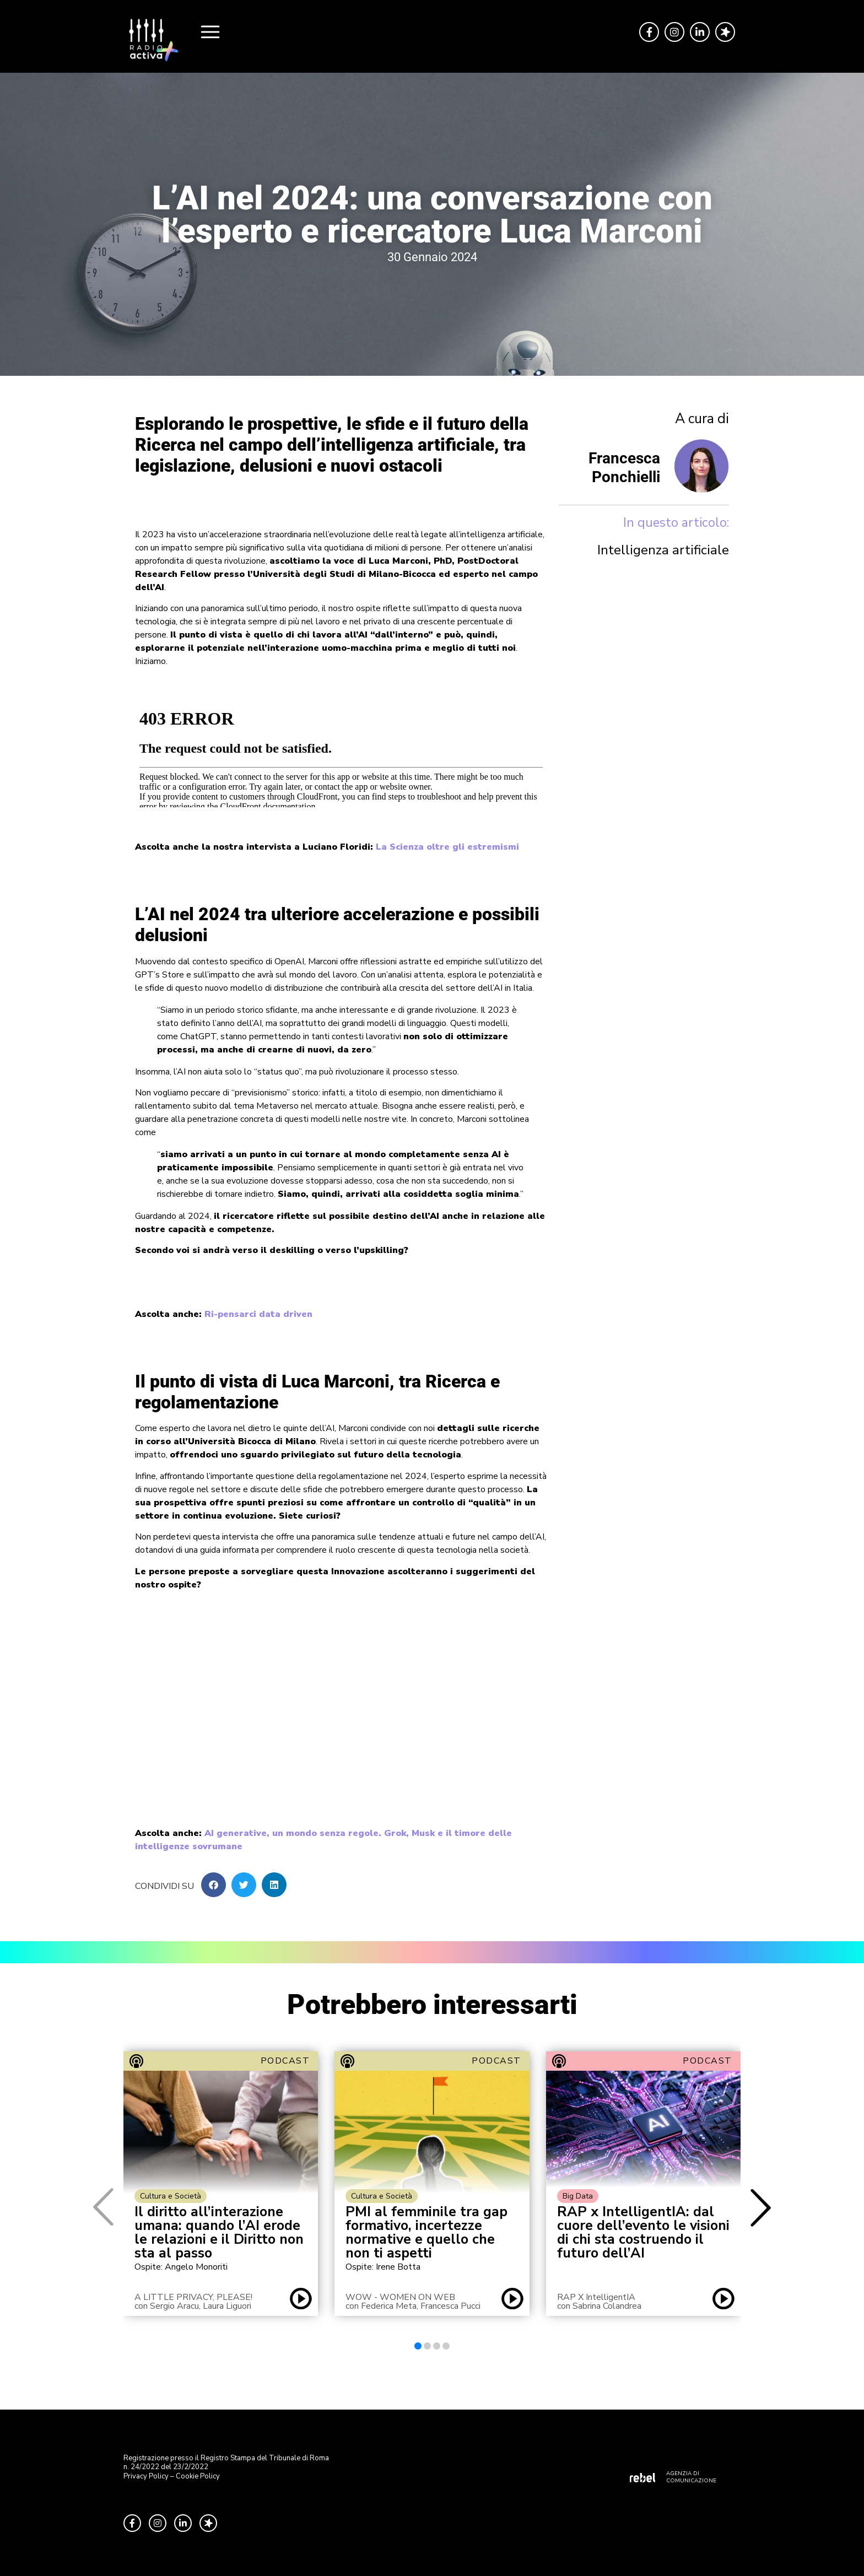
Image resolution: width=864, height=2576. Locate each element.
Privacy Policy (146, 2476)
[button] (213, 1884)
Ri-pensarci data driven (258, 1314)
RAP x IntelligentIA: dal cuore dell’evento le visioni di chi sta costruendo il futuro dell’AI (643, 2232)
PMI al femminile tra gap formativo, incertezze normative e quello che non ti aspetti (426, 2232)
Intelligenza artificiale (663, 550)
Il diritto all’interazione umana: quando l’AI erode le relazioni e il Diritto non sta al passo (219, 2232)
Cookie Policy (198, 2476)
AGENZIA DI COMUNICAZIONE (691, 2477)
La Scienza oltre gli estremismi (447, 847)
